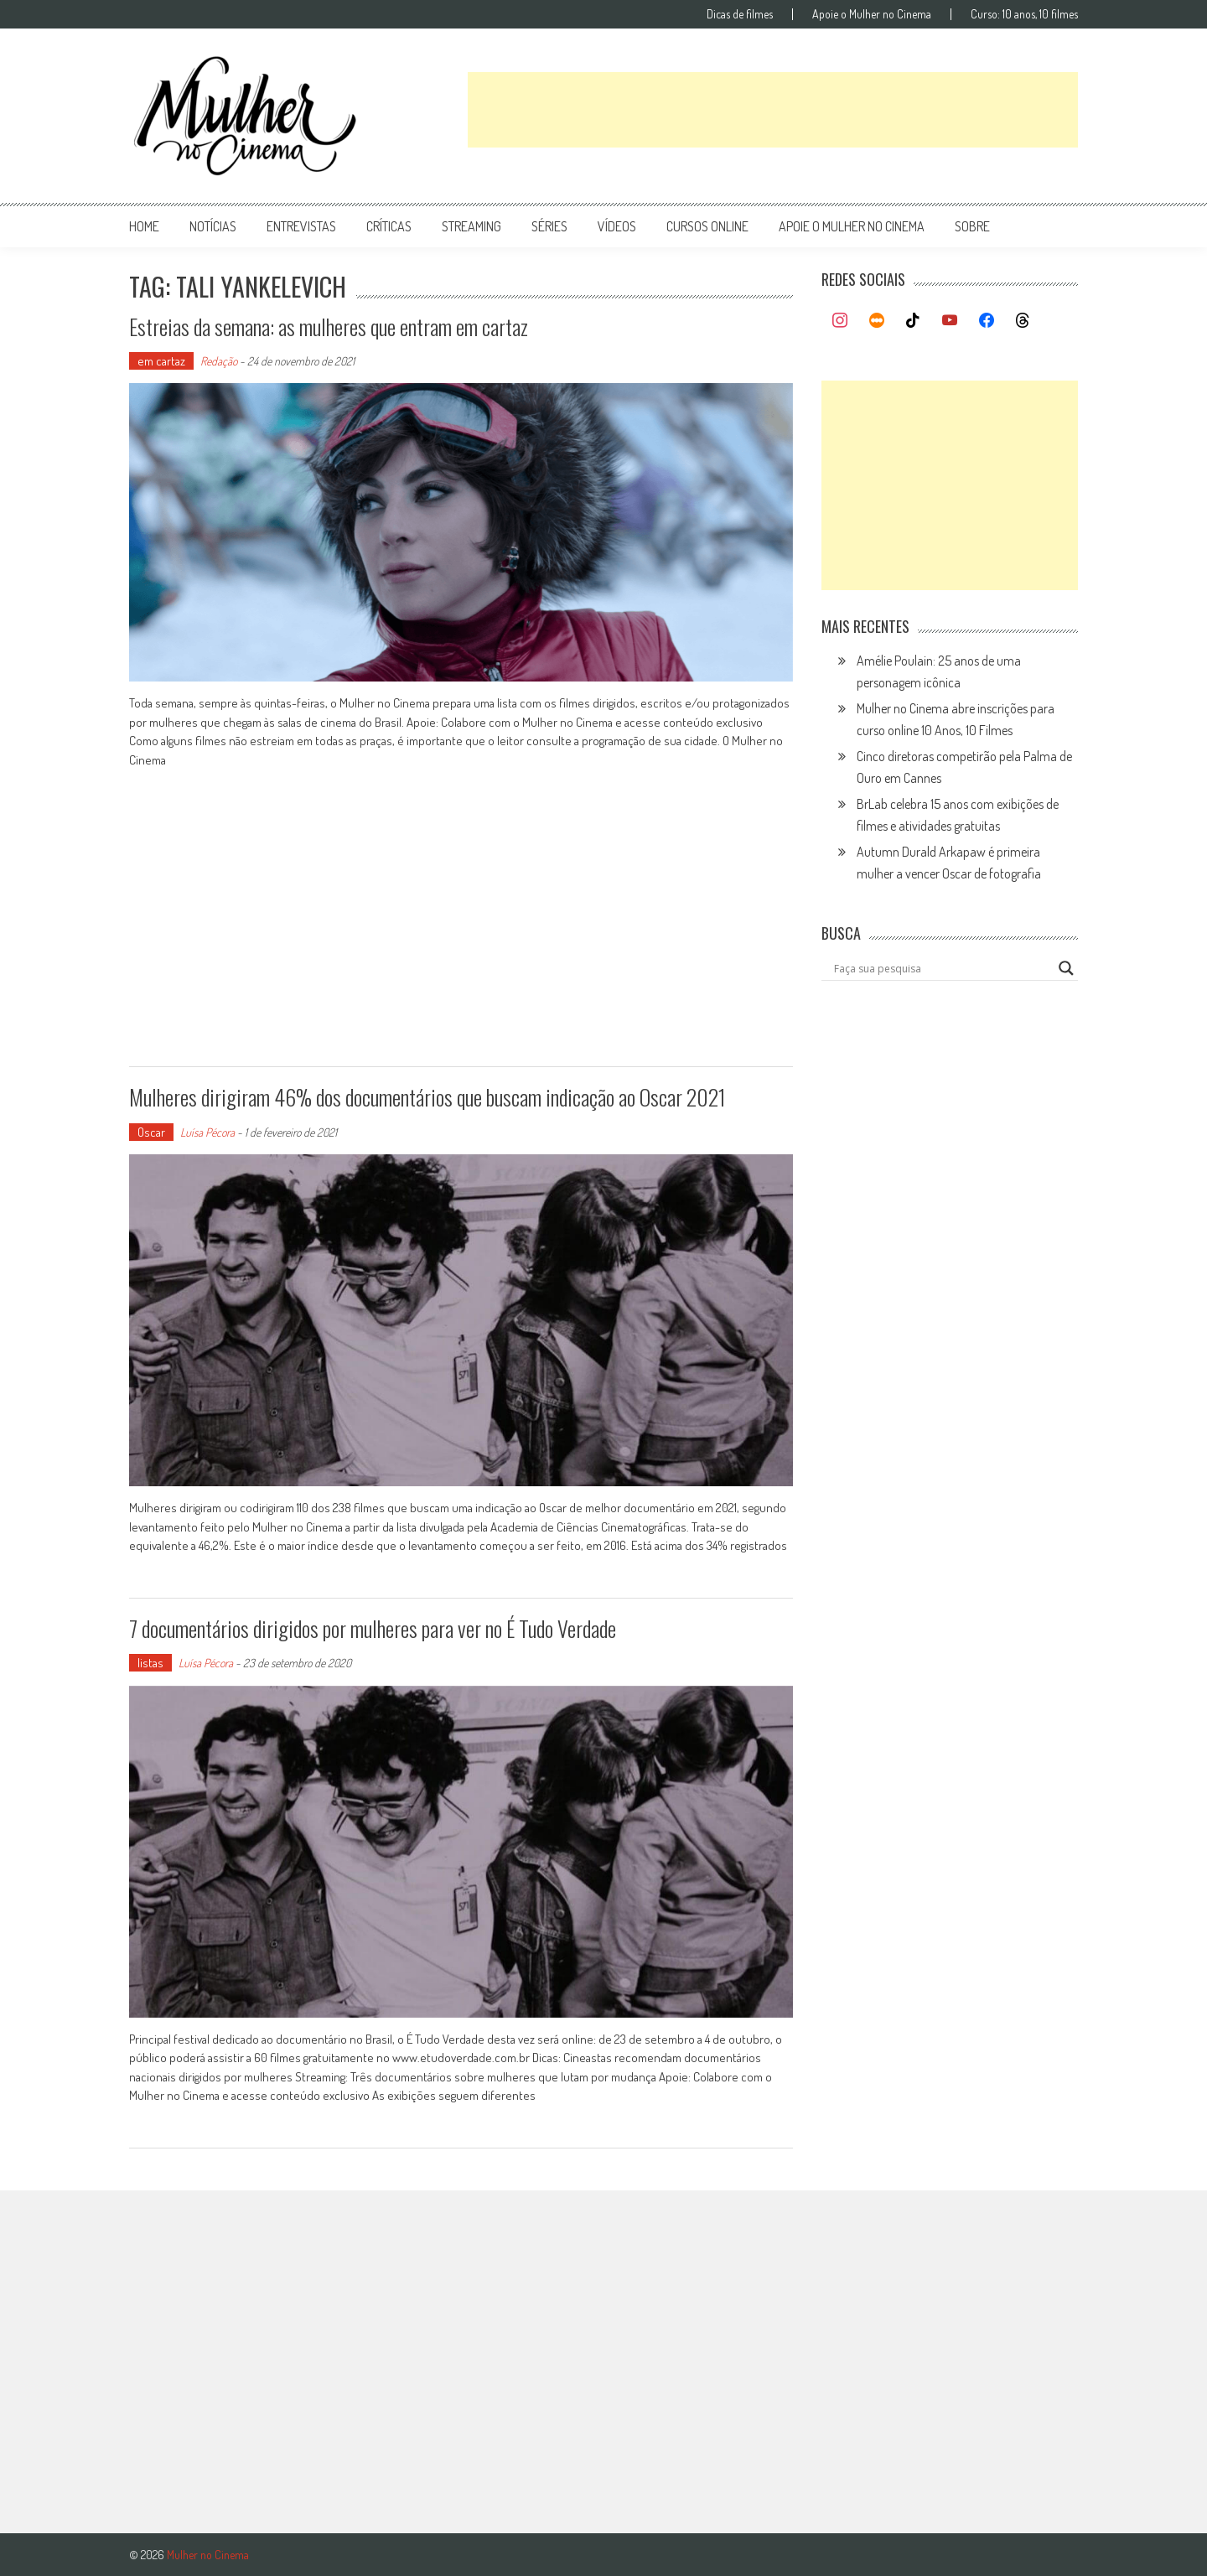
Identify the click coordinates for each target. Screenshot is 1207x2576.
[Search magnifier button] (1066, 968)
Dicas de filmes (740, 14)
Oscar (151, 1132)
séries (549, 226)
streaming (471, 226)
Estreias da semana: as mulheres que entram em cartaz (328, 326)
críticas (389, 226)
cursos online (707, 226)
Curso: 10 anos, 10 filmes (1024, 14)
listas (150, 1663)
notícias (212, 226)
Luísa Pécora (207, 1132)
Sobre (972, 226)
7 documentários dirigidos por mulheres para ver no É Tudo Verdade (372, 1628)
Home (144, 226)
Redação (218, 361)
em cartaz (161, 361)
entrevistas (301, 226)
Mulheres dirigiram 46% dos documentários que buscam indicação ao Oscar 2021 (427, 1097)
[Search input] (942, 968)
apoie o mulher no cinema (852, 226)
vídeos (617, 226)
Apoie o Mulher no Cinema (871, 14)
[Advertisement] (773, 110)
